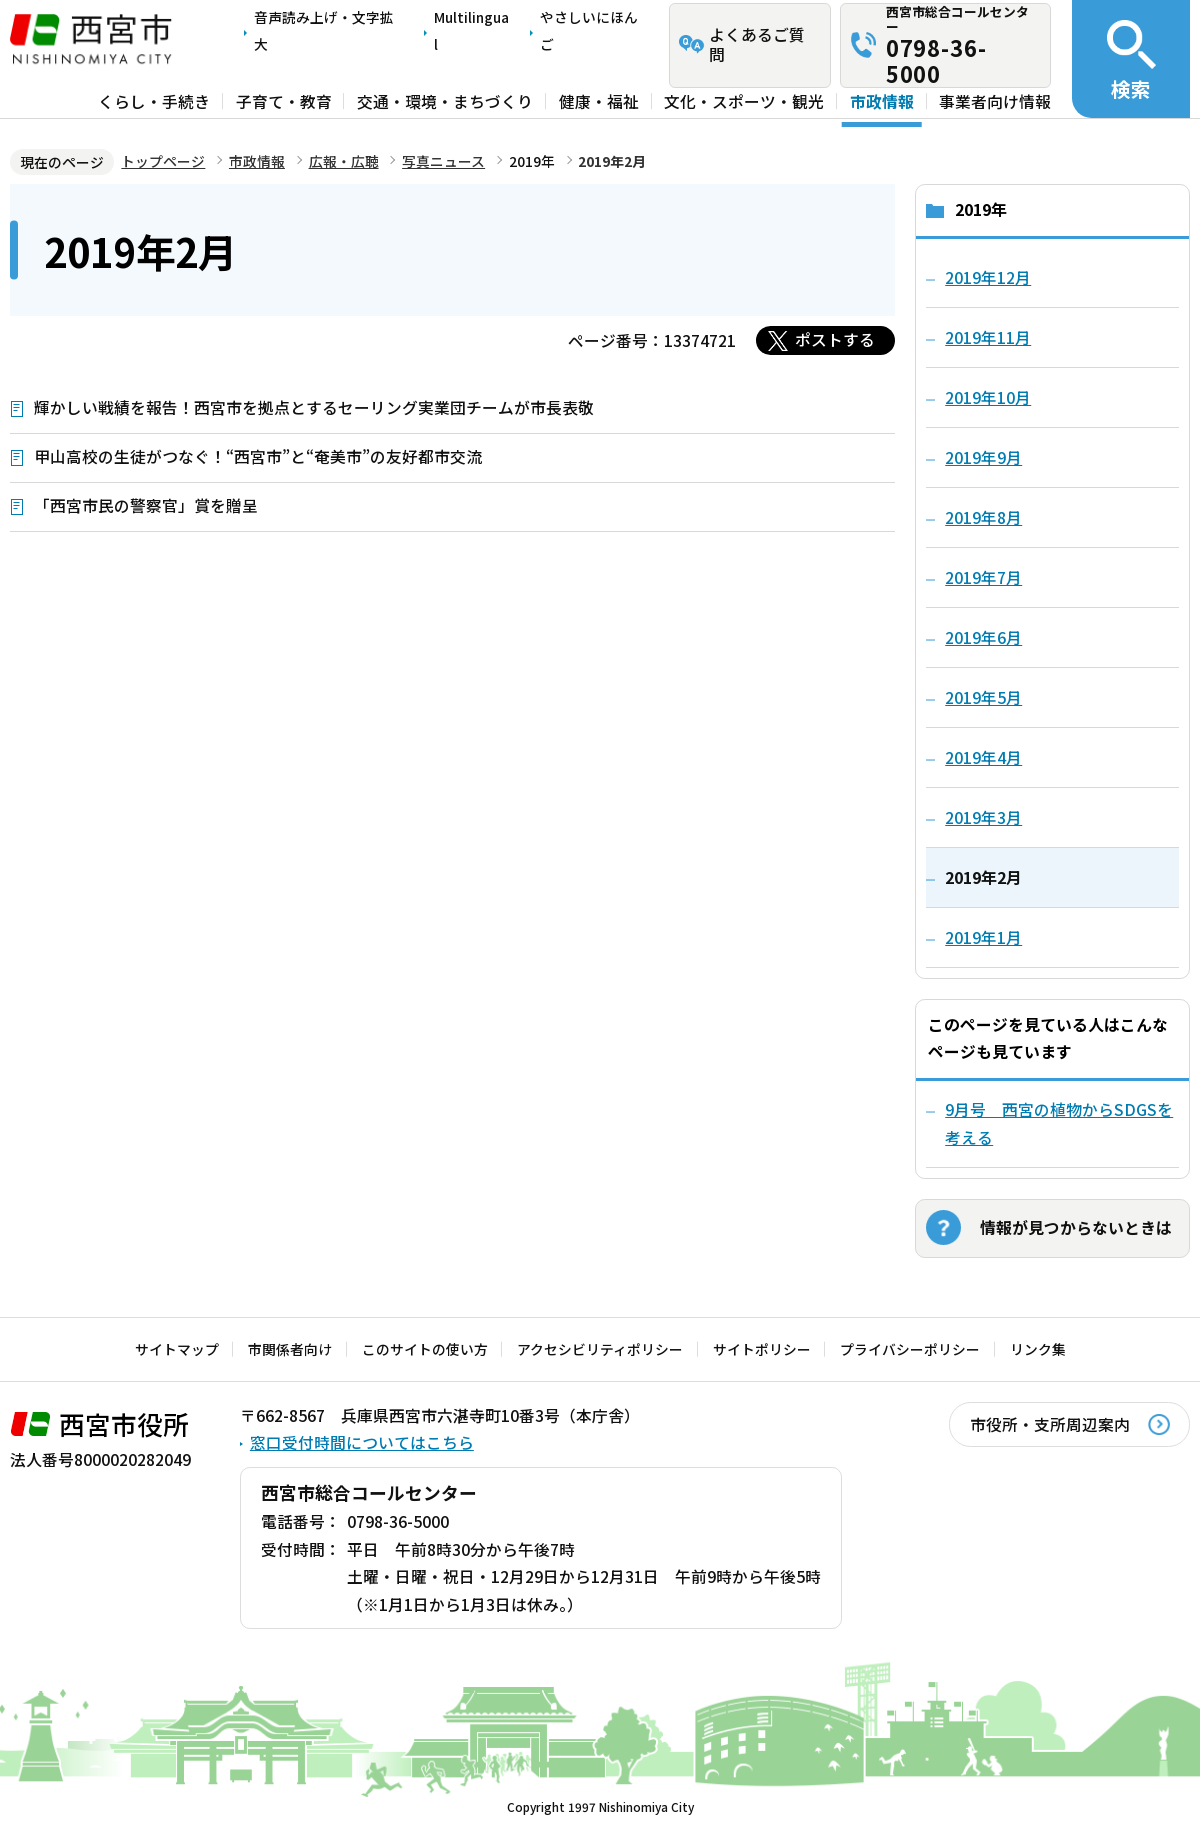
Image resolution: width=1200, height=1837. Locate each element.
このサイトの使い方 (425, 1349)
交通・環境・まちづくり (445, 101)
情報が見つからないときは (1076, 1227)
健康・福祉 (599, 101)
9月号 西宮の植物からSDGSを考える (1059, 1123)
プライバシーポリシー (910, 1349)
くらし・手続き (154, 101)
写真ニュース (443, 161)
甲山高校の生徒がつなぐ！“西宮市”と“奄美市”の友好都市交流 (258, 456)
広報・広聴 (344, 161)
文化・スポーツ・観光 (744, 101)
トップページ (163, 161)
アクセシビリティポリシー (600, 1349)
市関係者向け (290, 1349)
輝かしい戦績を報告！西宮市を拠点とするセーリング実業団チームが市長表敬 (314, 407)
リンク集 (1038, 1349)
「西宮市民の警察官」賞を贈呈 (146, 505)
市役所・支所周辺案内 (1050, 1424)
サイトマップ (177, 1349)
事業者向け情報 (995, 101)
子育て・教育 (284, 101)
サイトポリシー (762, 1349)
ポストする (835, 339)
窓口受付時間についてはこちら (362, 1442)
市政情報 (882, 101)
